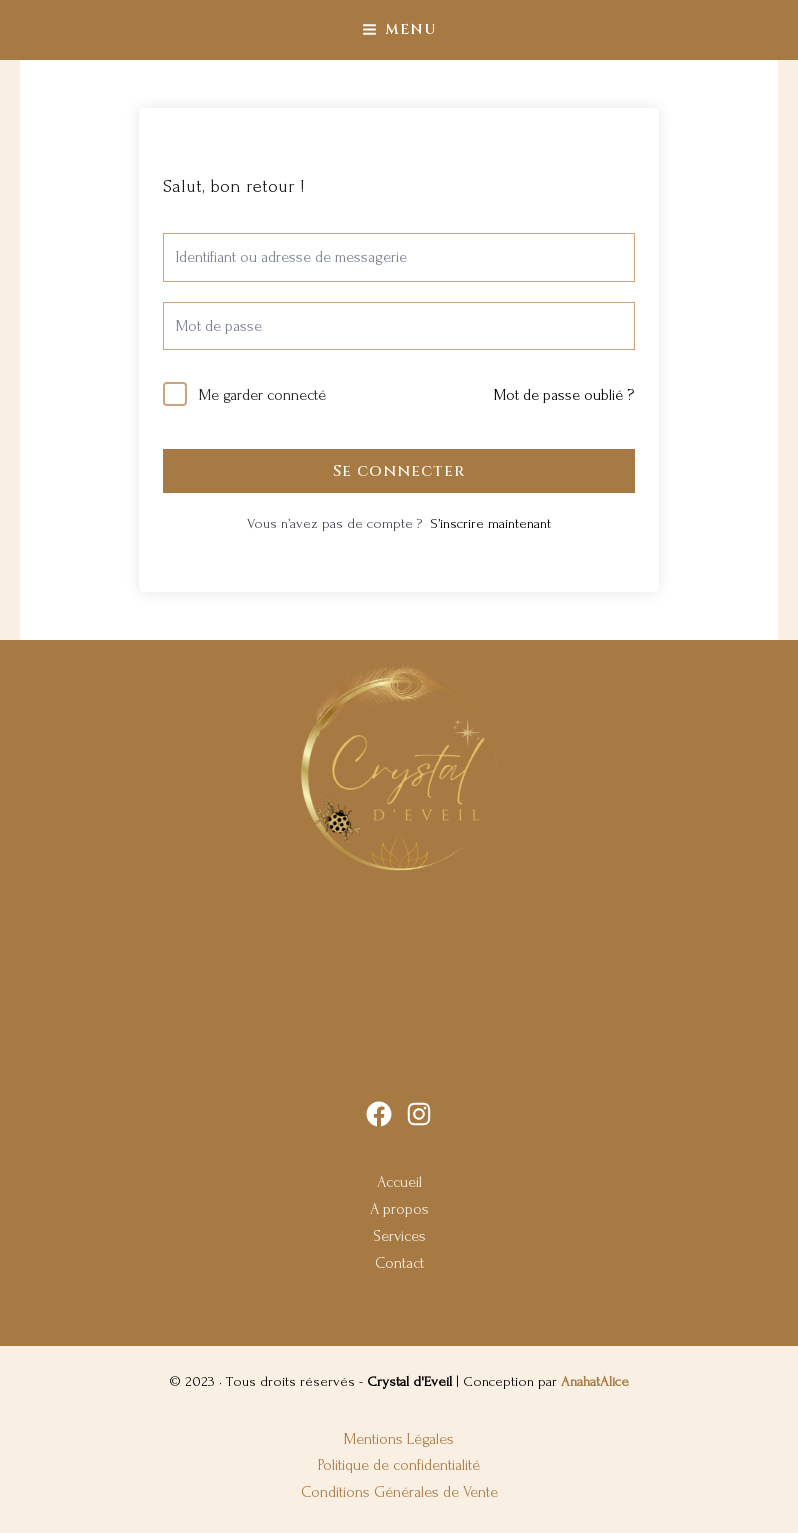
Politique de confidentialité (399, 1465)
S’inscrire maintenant (491, 524)
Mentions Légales (399, 1439)
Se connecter (399, 471)
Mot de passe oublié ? (564, 395)
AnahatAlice (595, 1382)
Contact (399, 1263)
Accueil (399, 1182)
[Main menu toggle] (398, 29)
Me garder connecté (262, 395)
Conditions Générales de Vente (399, 1492)
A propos (399, 1209)
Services (399, 1236)
